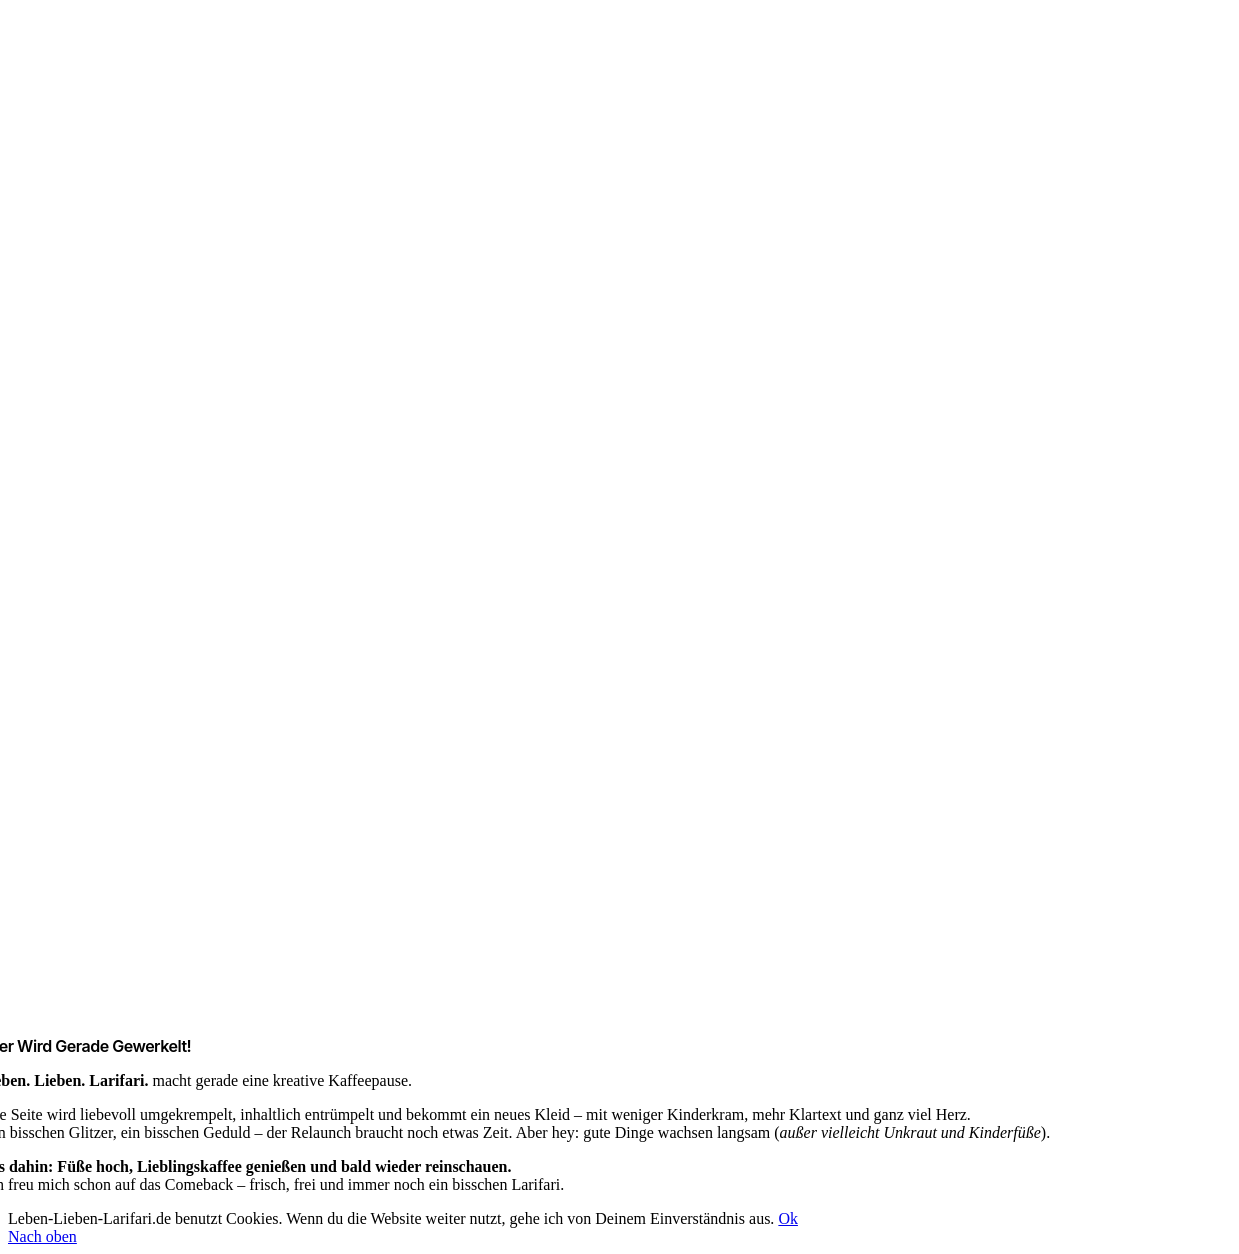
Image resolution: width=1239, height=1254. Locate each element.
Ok (788, 1218)
